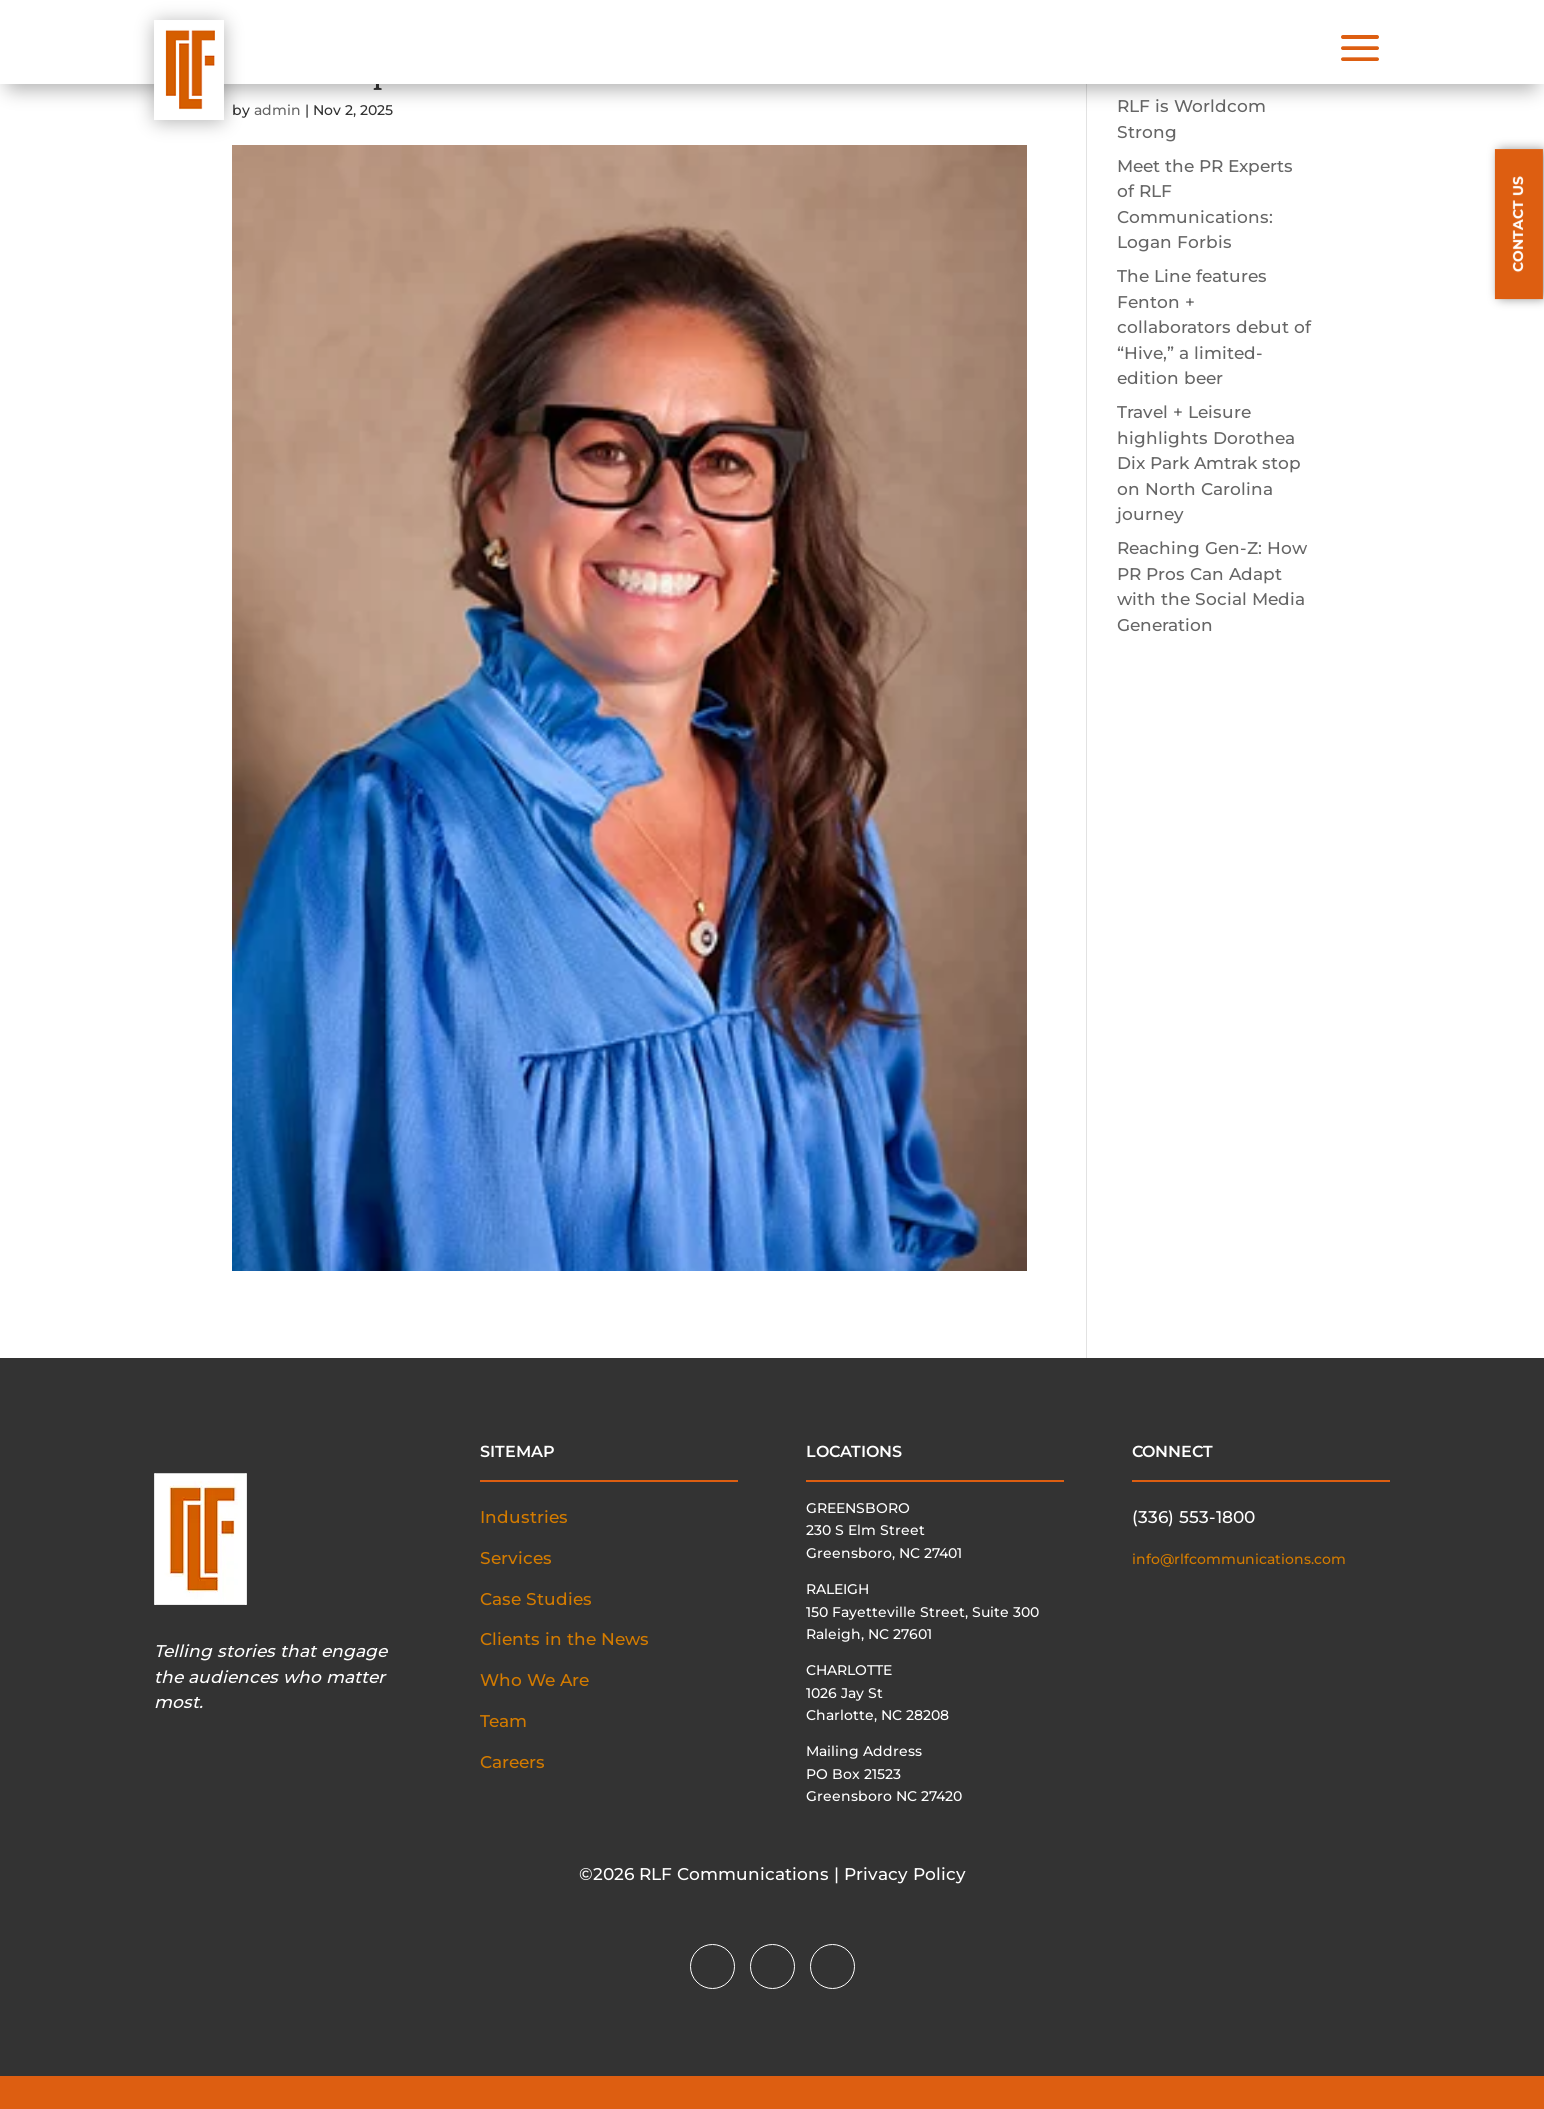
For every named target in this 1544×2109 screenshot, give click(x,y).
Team (503, 1721)
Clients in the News (564, 1639)
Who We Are (534, 1680)
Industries (524, 1517)
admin (277, 110)
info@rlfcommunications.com (1239, 1559)
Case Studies (536, 1599)
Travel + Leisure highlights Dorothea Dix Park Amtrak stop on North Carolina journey (1209, 463)
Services (516, 1558)
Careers (512, 1762)
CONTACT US (1518, 224)
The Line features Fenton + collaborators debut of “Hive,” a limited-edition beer (1214, 327)
